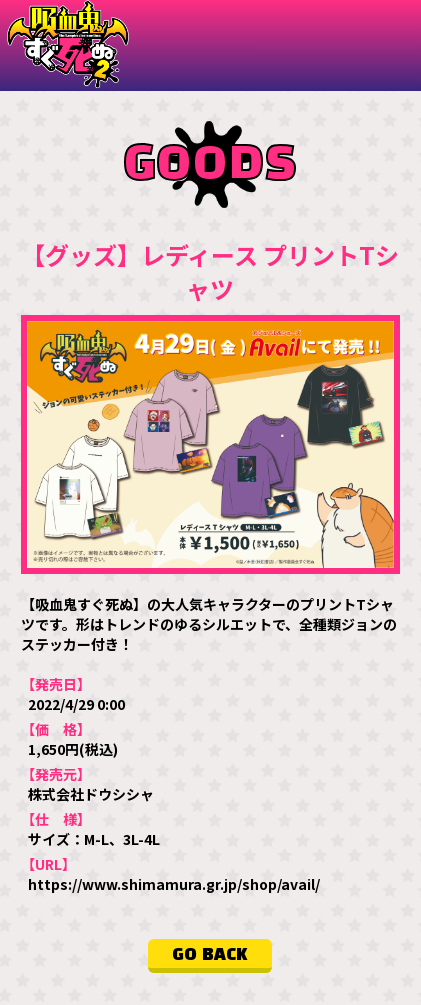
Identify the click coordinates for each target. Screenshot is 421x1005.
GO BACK (210, 955)
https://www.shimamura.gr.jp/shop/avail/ (174, 884)
